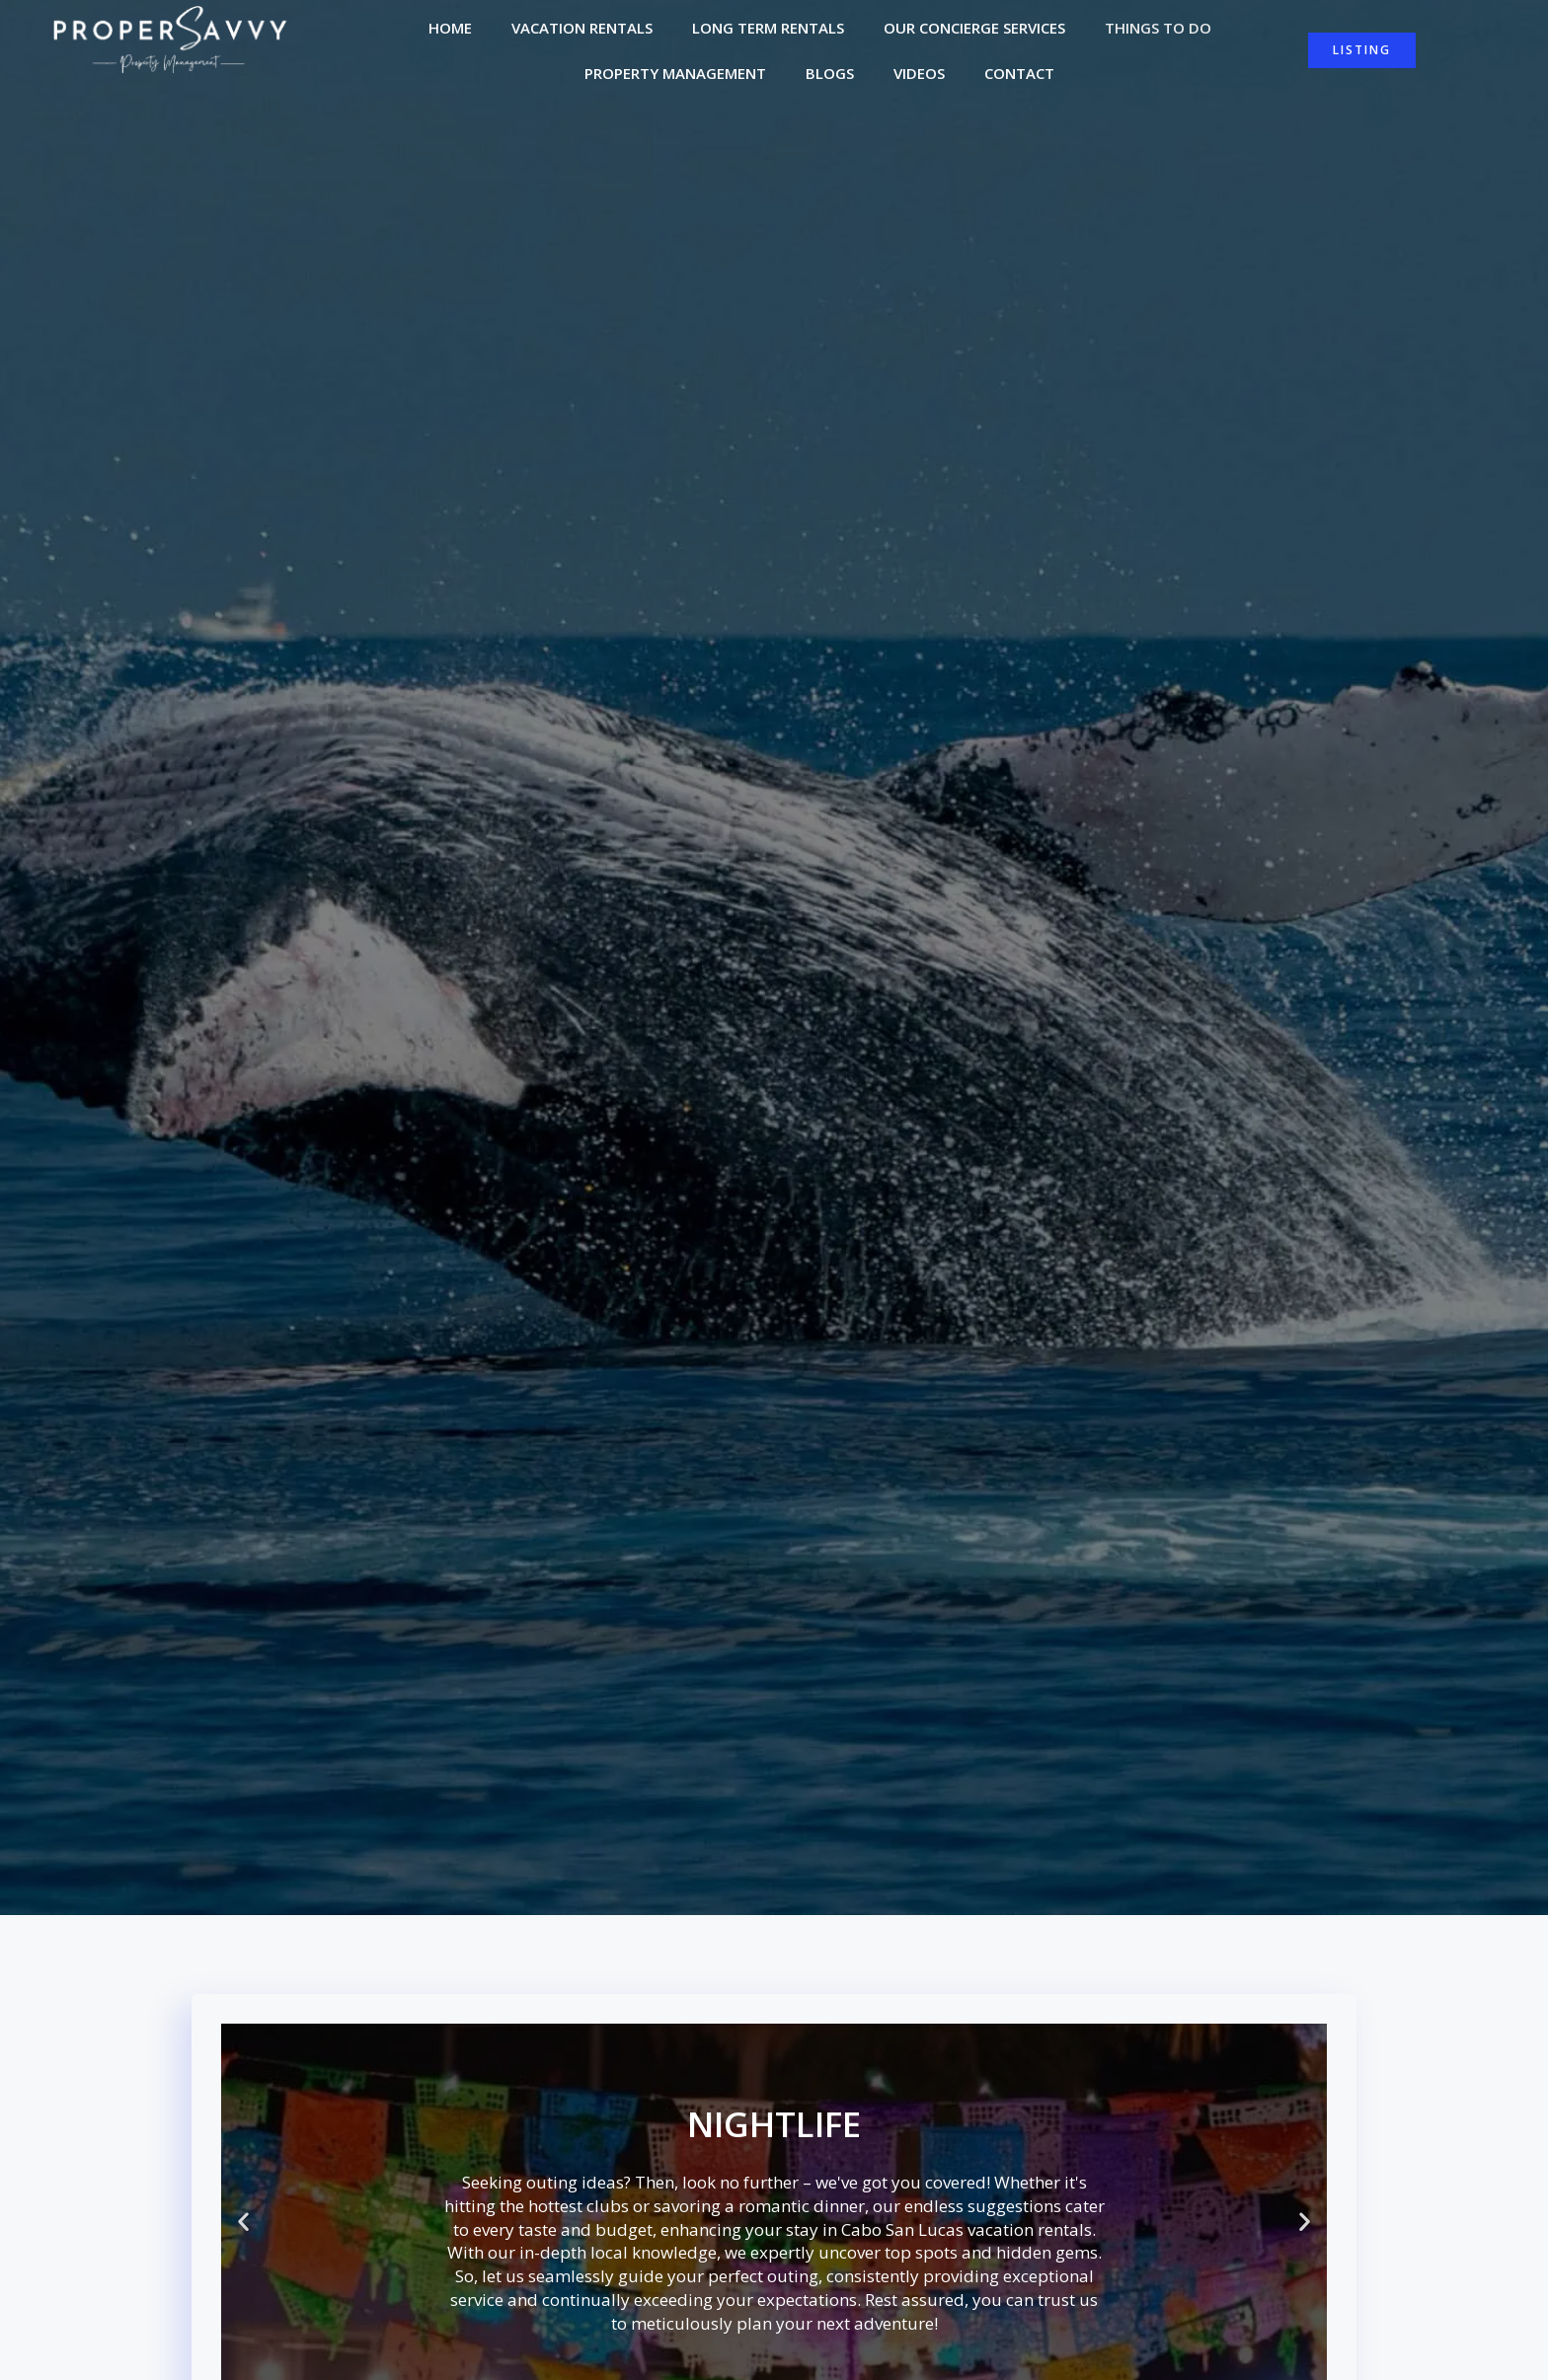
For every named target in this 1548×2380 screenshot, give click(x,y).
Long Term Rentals (768, 29)
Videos (919, 75)
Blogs (830, 75)
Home (450, 29)
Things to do (1158, 29)
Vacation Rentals (582, 29)
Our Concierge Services (974, 29)
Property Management (675, 75)
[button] (243, 2224)
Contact (1019, 75)
